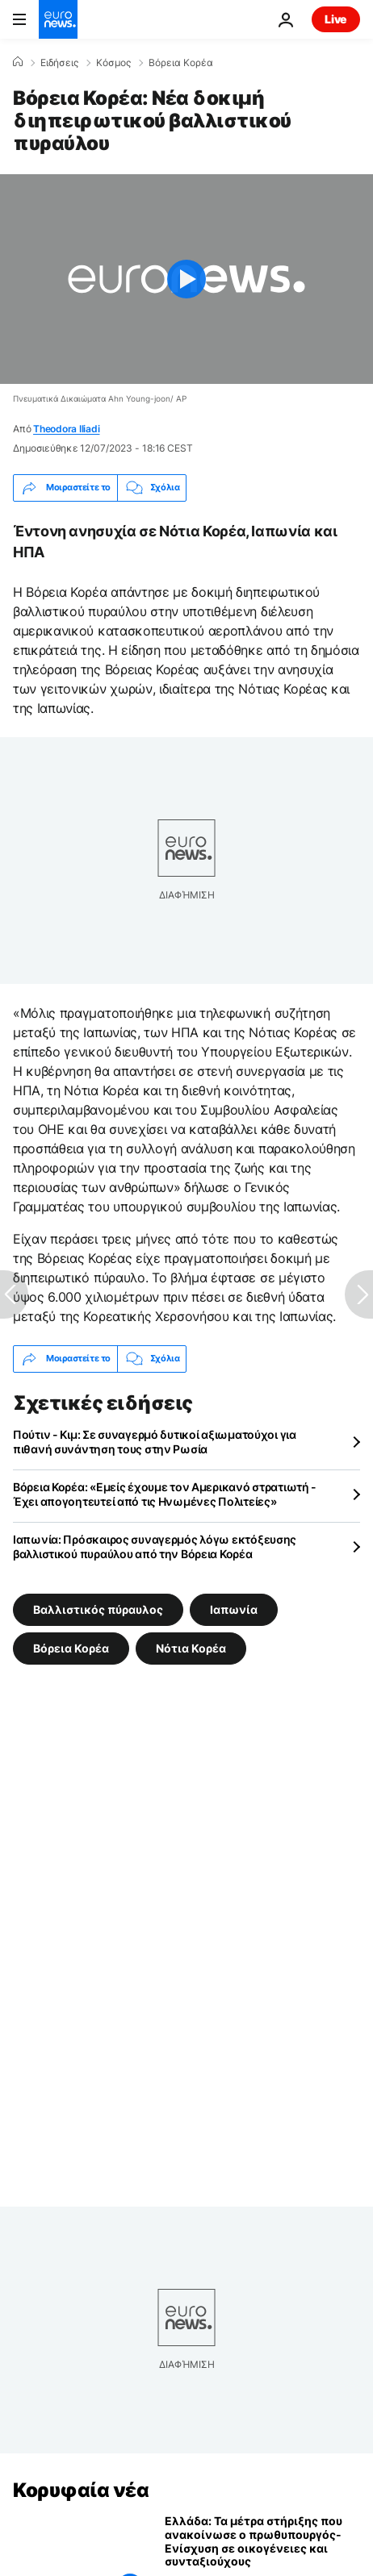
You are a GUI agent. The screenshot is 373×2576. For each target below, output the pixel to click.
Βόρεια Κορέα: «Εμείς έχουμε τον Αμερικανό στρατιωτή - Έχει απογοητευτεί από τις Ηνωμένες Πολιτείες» (164, 1494)
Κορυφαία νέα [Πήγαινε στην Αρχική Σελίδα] (81, 2490)
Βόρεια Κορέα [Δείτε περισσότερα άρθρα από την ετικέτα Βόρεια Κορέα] (71, 1647)
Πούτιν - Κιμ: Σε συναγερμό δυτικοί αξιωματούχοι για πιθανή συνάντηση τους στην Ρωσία (154, 1442)
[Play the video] (186, 279)
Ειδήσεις (59, 63)
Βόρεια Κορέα (181, 63)
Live (336, 19)
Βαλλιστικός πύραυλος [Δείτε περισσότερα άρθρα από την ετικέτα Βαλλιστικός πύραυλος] (98, 1608)
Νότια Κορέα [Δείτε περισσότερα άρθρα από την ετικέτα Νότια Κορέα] (191, 1647)
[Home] (18, 62)
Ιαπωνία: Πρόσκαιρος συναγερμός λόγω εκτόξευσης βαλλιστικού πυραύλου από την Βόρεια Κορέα (154, 1546)
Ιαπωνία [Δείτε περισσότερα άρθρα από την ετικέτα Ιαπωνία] (234, 1608)
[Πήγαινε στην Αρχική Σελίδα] (58, 19)
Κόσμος (113, 63)
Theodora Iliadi (66, 429)
